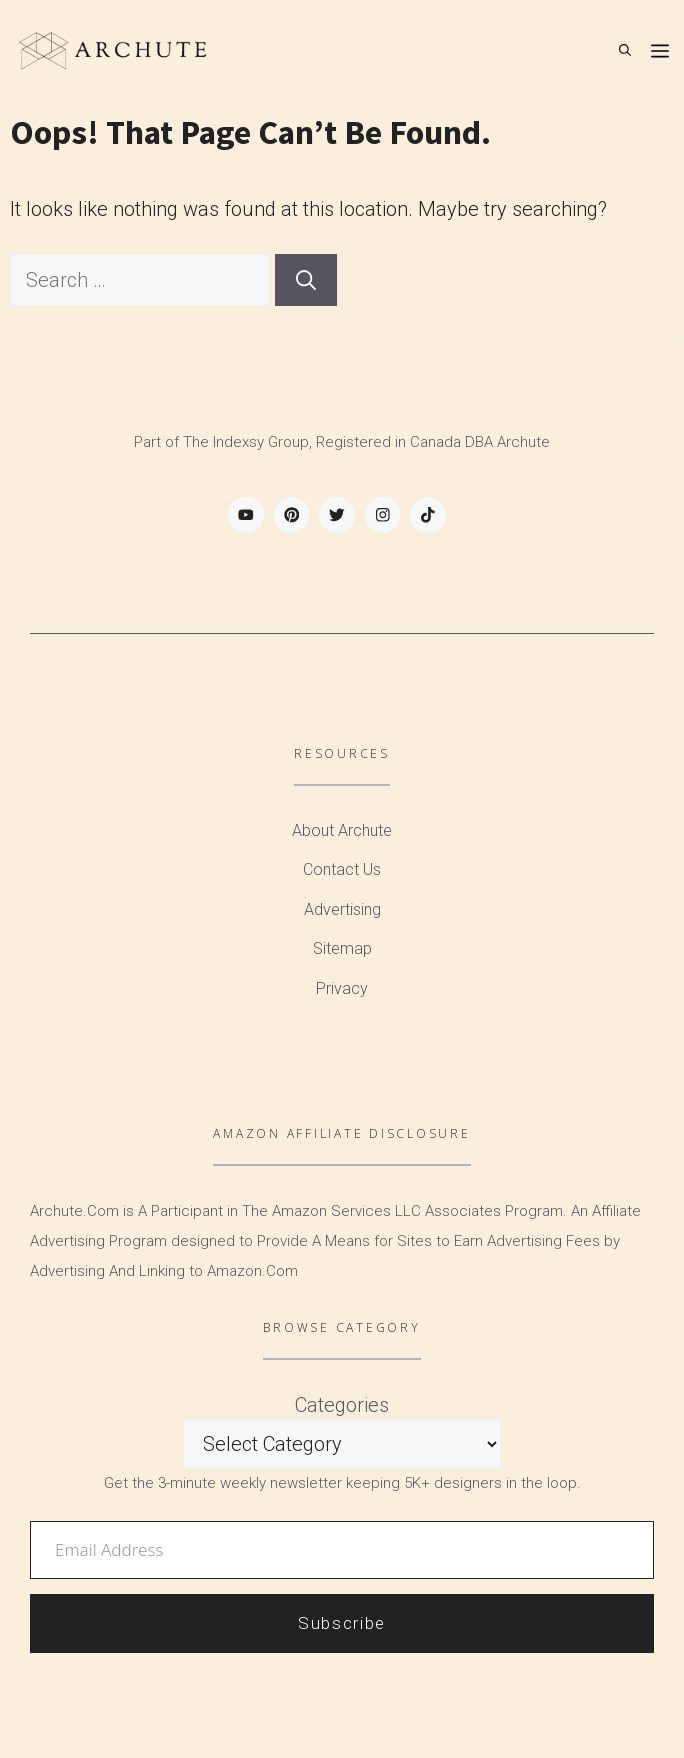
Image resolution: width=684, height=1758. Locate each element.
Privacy (342, 988)
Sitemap (342, 948)
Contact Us (342, 869)
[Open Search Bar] (625, 50)
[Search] (306, 280)
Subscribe (342, 1623)
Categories (342, 1405)
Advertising (342, 909)
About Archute (342, 830)
